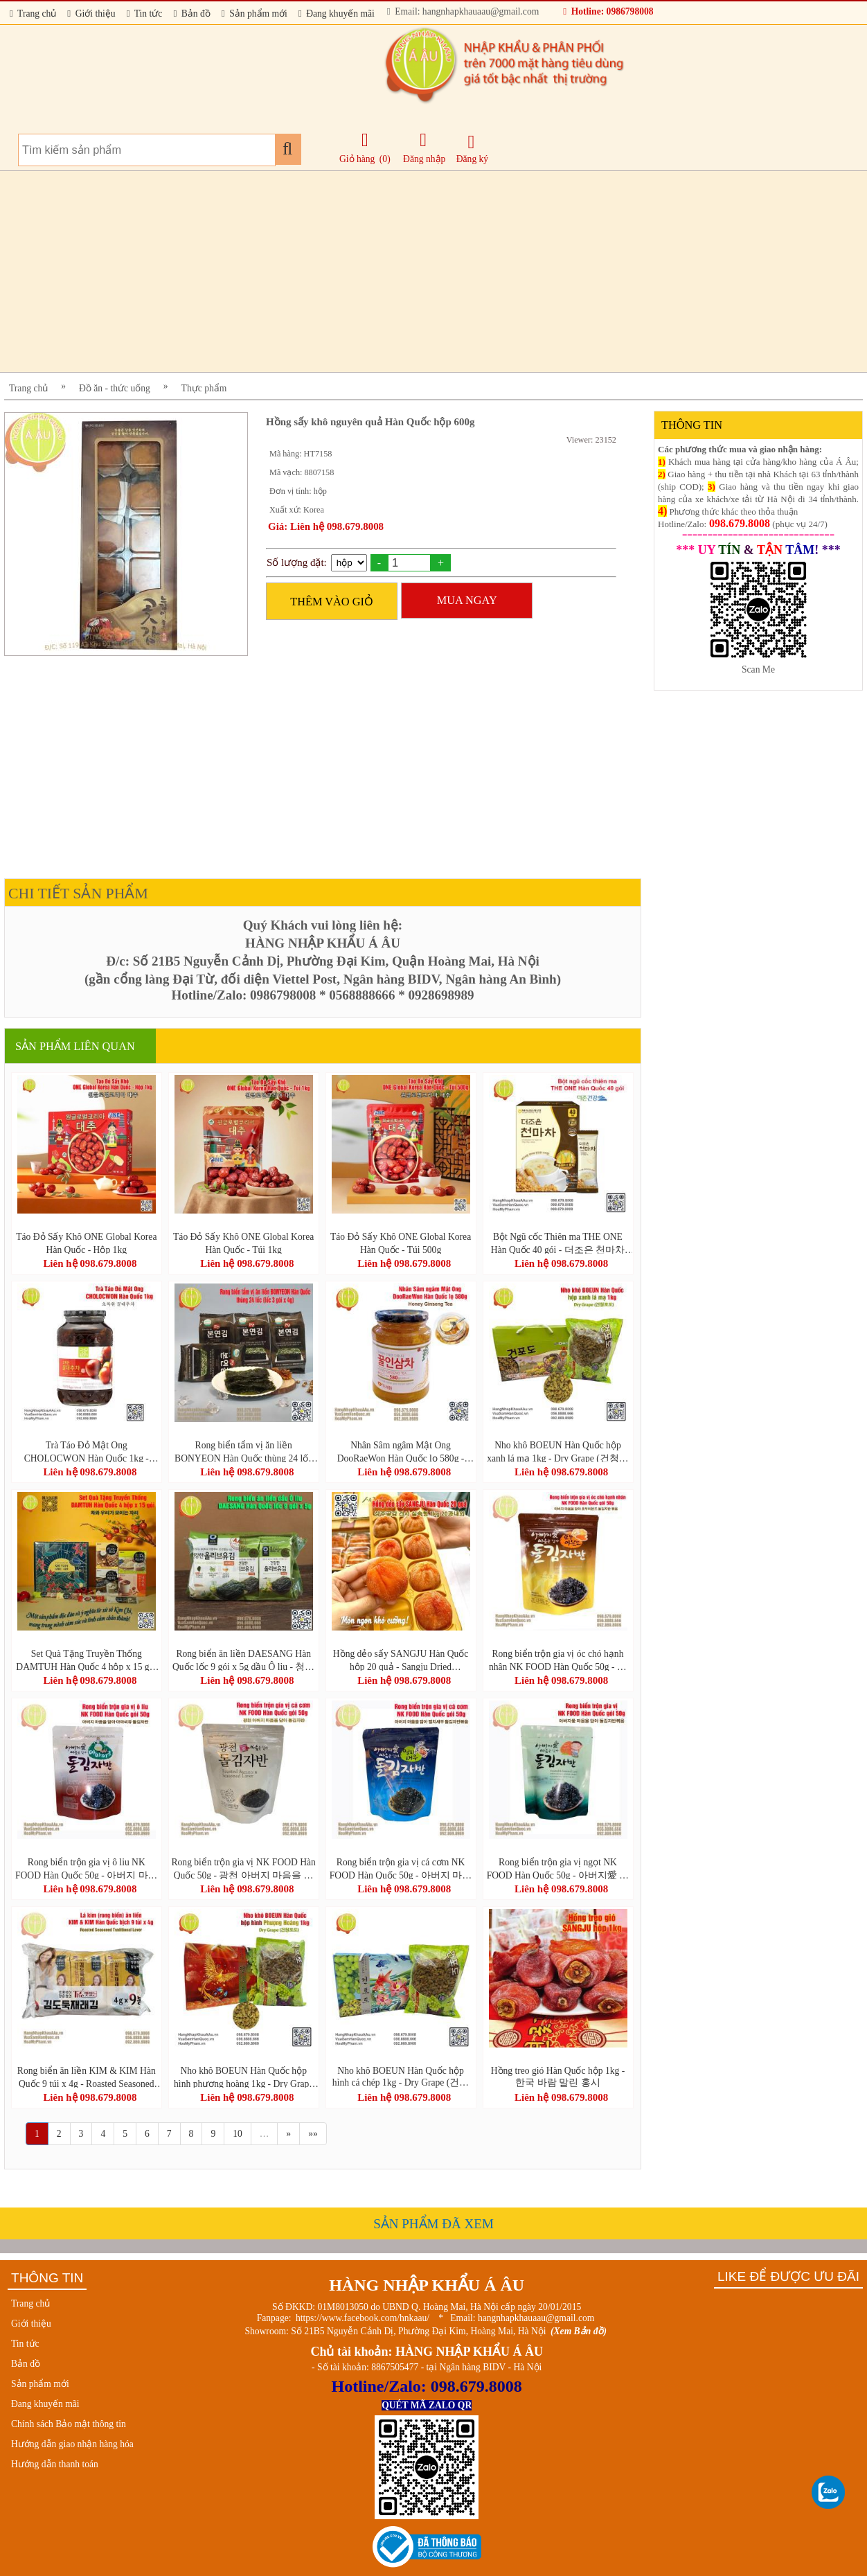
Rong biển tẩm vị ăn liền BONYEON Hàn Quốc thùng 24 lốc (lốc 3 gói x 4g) (243, 1451)
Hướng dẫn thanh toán (54, 2464)
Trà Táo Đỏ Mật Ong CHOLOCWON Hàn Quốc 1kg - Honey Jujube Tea (86, 1451)
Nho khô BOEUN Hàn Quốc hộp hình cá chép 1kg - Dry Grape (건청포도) (400, 2077)
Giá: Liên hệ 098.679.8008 (326, 526)
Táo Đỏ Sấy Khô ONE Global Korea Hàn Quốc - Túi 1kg (243, 1243)
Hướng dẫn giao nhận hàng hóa (72, 2444)
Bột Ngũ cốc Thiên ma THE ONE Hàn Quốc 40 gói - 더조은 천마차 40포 (558, 1243)
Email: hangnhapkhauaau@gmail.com (463, 11)
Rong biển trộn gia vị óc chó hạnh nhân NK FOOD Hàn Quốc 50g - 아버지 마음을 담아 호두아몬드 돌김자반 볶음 (558, 1660)
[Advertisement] (419, 271)
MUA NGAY (467, 600)
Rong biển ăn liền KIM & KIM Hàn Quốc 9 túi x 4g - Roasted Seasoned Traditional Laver (86, 2077)
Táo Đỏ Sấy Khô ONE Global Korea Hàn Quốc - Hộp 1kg (86, 1243)
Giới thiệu (91, 13)
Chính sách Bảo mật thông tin (68, 2424)
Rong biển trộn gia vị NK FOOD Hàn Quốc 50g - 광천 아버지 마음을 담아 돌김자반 (243, 1868)
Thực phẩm (204, 388)
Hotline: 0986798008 (608, 11)
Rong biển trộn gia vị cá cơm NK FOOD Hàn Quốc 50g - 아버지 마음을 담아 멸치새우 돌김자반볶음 (401, 1868)
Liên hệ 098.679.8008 (89, 1263)
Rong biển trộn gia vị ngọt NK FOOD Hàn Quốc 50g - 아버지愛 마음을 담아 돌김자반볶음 (558, 1868)
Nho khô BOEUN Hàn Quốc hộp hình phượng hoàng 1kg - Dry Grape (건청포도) (243, 2077)
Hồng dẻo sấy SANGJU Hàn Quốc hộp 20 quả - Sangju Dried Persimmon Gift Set (401, 1660)
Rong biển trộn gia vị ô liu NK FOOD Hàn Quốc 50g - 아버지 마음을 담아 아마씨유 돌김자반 (86, 1868)
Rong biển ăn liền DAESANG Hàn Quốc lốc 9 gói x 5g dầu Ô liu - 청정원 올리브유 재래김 (243, 1660)
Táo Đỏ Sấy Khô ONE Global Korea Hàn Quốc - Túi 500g (400, 1243)
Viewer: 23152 (591, 440)
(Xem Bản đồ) (579, 2331)
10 (237, 2134)
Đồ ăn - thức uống (114, 388)
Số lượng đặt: (297, 562)
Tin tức (145, 13)
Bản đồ (191, 13)
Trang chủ (33, 13)
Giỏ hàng (357, 159)
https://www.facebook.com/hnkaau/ (362, 2318)
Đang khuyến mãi (336, 13)
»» (313, 2134)
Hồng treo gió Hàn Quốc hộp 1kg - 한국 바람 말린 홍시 (558, 2077)
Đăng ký (472, 148)
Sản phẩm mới (254, 13)
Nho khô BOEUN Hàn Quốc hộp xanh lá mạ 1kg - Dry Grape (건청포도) (557, 1451)
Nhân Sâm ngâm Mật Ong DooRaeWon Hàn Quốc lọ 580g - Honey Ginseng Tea (401, 1451)
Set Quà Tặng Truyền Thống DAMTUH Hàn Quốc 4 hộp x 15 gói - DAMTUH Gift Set (86, 1660)
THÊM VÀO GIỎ (331, 601)
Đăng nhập (424, 147)
